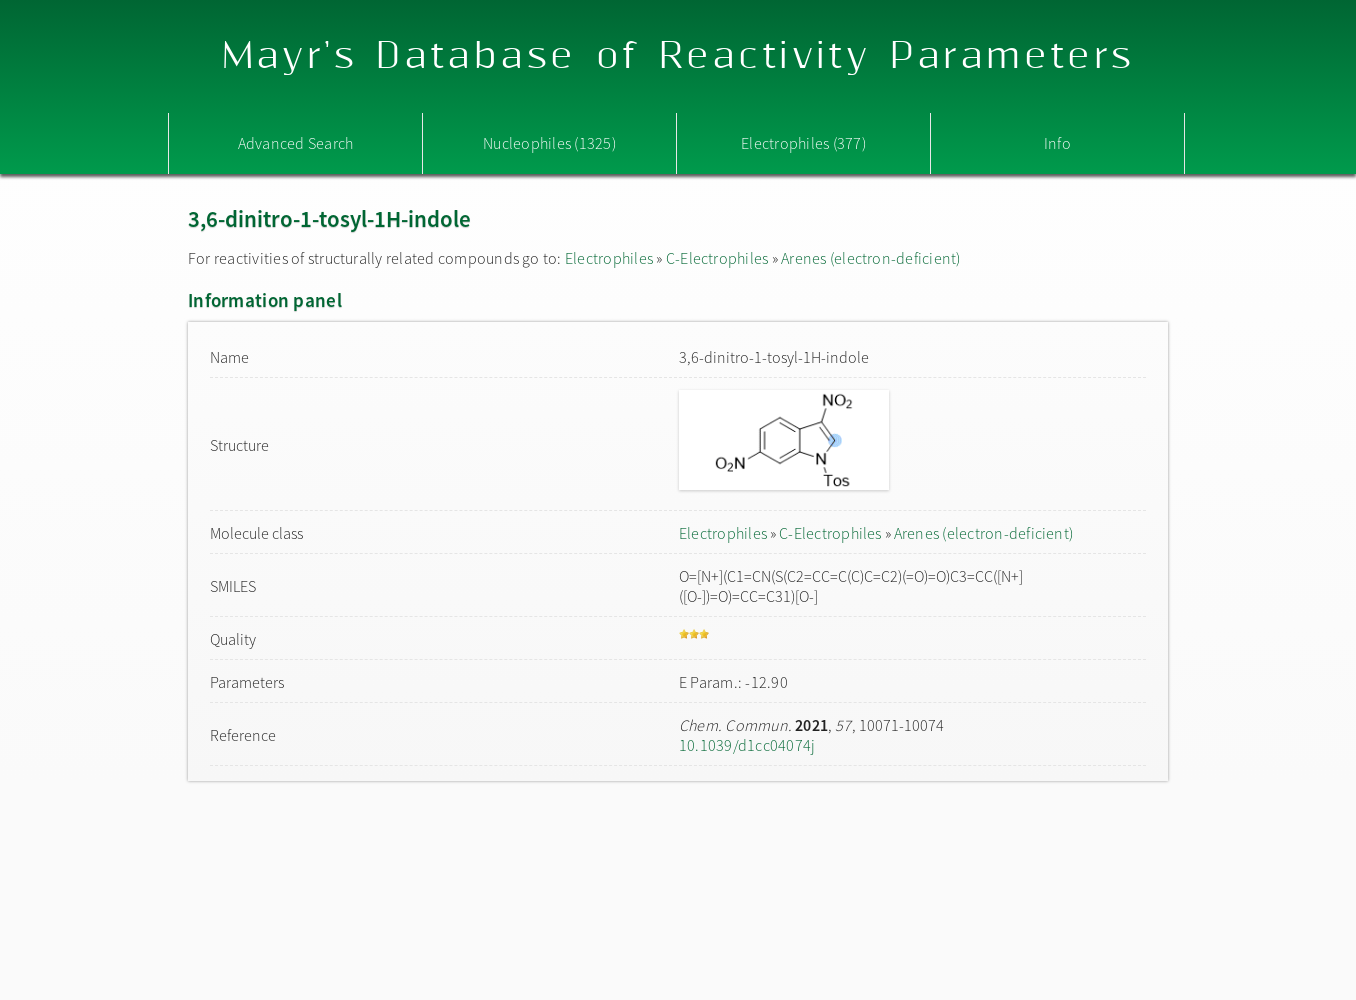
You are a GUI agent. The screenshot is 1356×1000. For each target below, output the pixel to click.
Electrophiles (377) (803, 143)
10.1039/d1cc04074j (747, 745)
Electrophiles (609, 258)
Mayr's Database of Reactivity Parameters (678, 56)
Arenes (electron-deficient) (870, 258)
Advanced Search (296, 143)
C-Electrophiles (717, 258)
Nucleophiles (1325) (549, 143)
